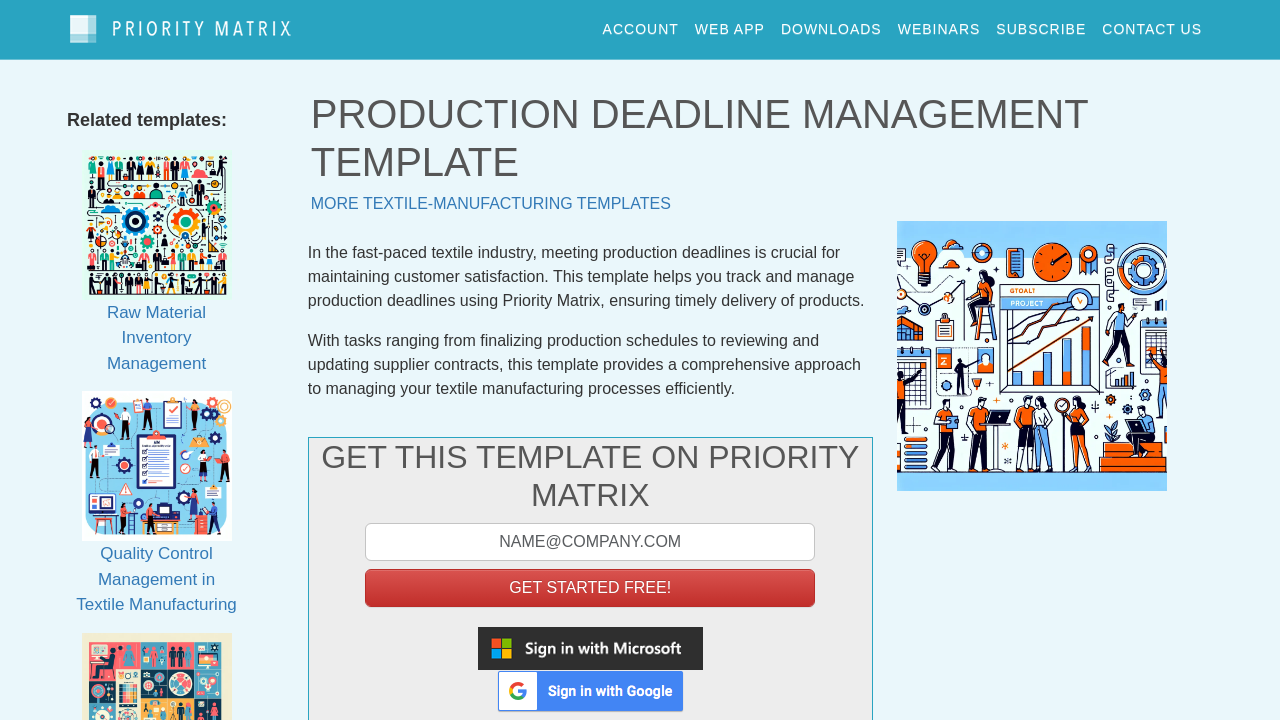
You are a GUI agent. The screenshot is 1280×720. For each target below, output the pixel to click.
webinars (939, 24)
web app (730, 24)
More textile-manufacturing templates (491, 193)
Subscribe (1041, 24)
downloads (831, 24)
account (641, 24)
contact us (1152, 24)
